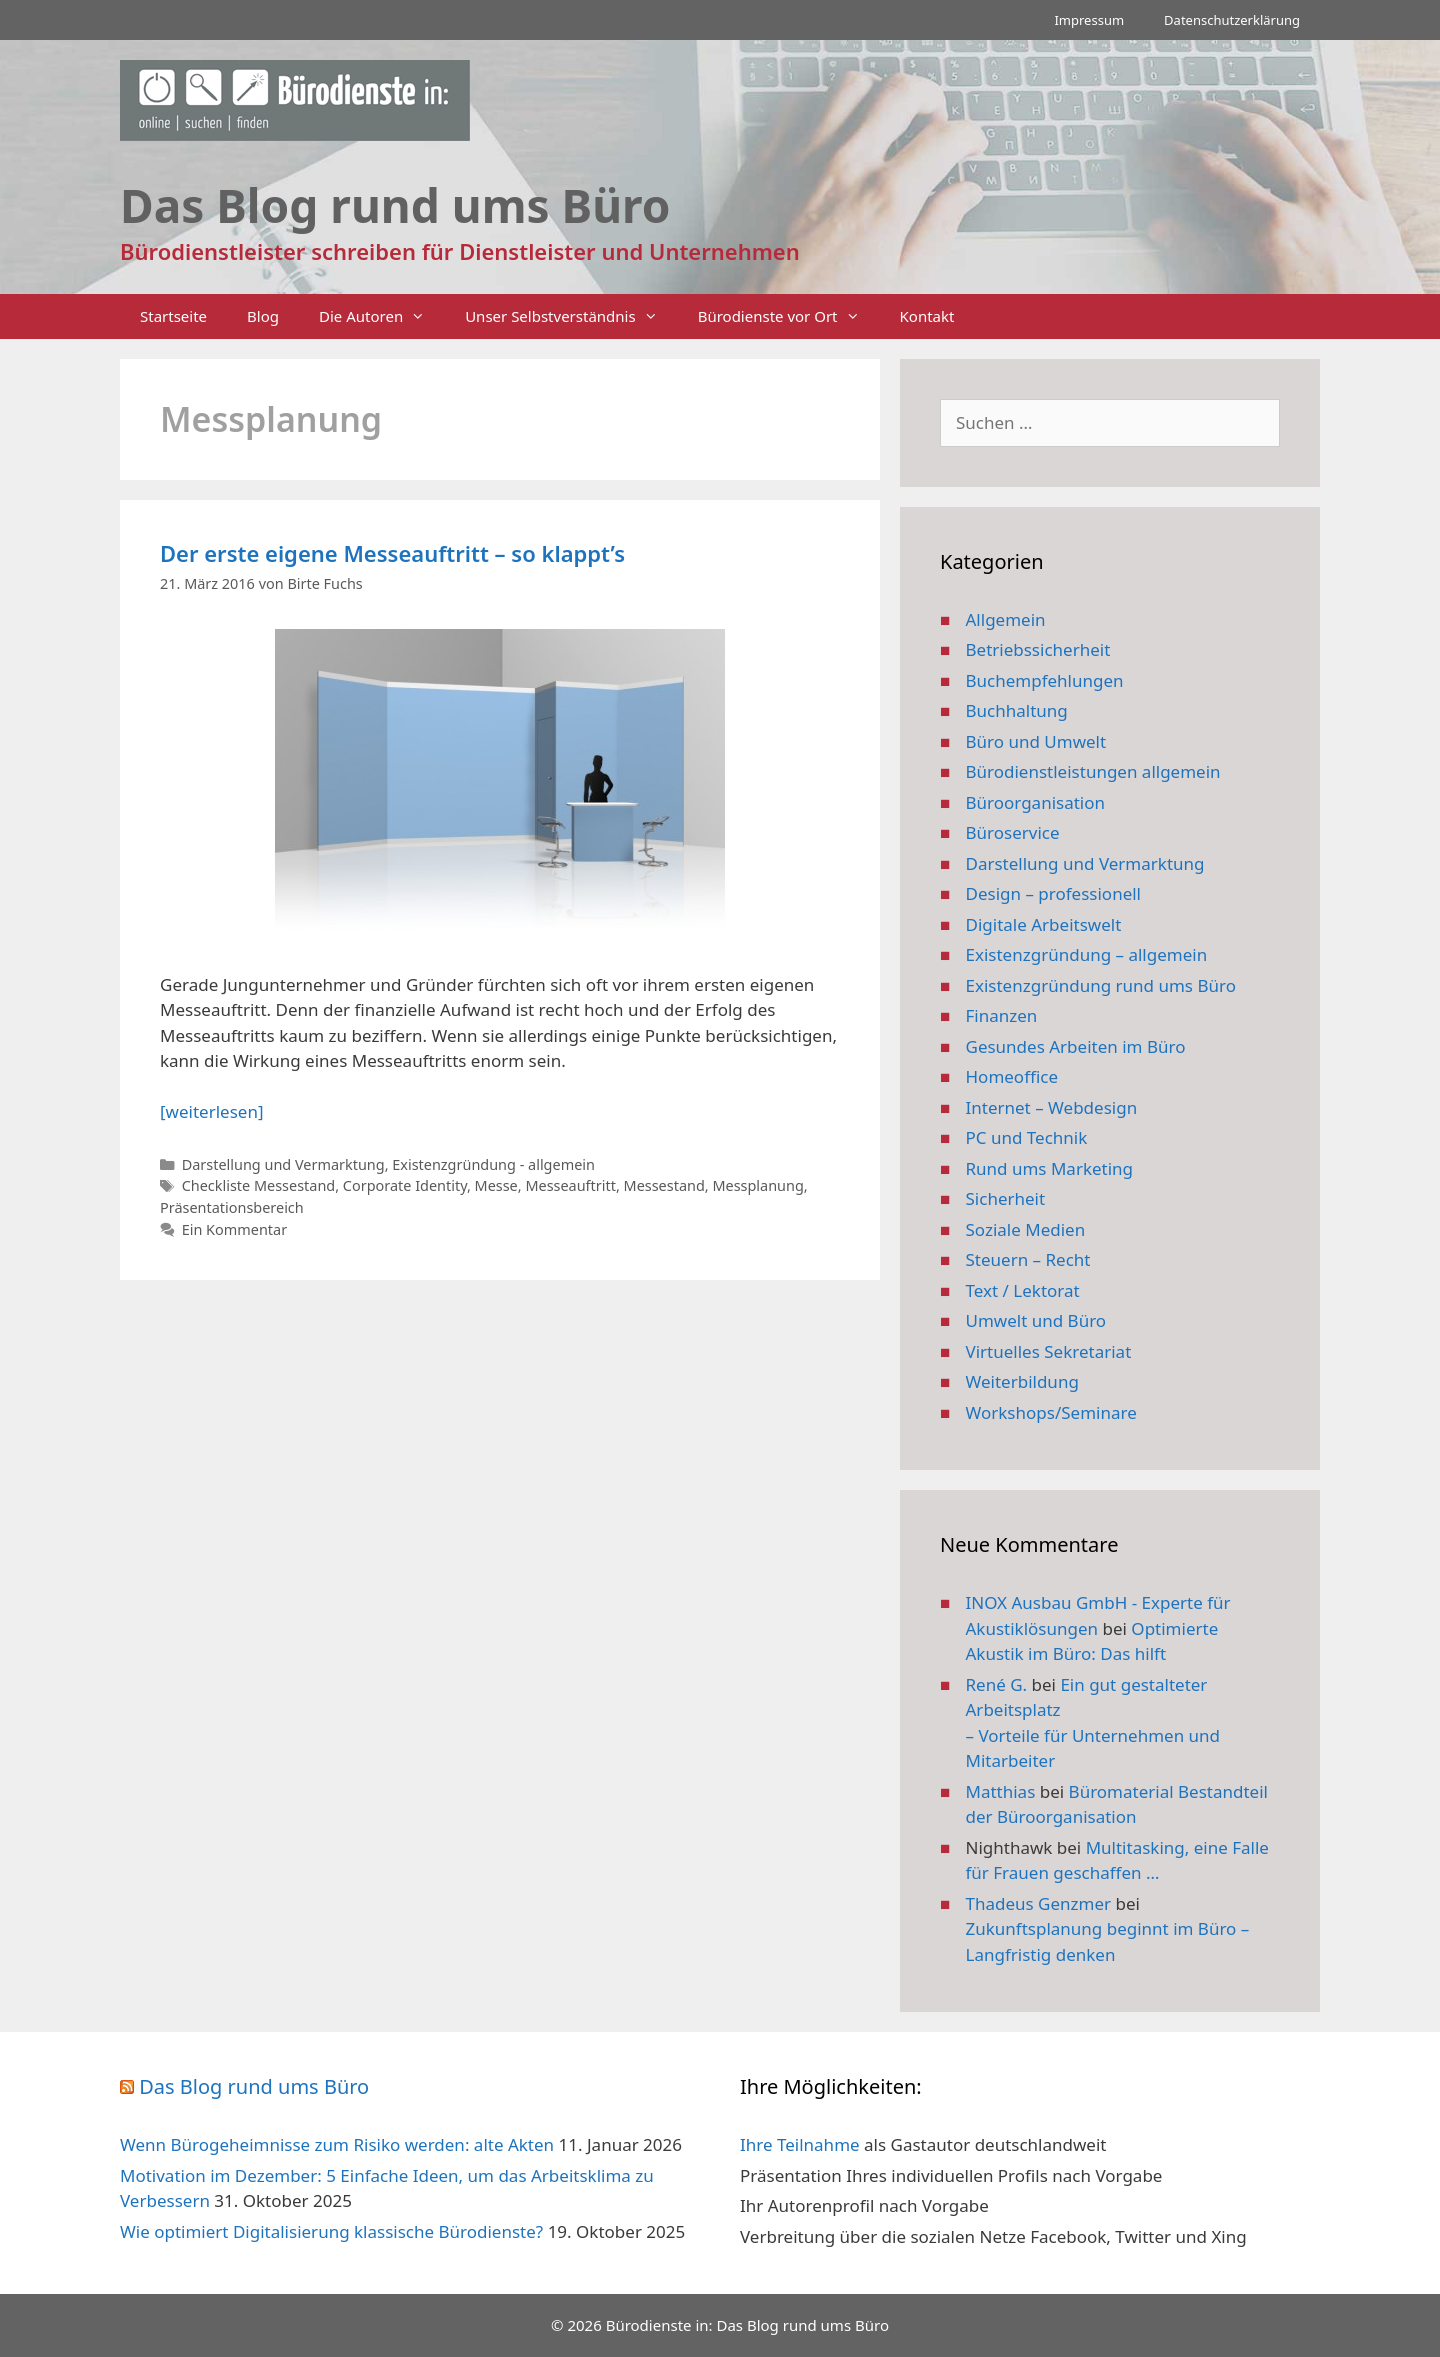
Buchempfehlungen (1045, 680)
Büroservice (1013, 832)
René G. (997, 1684)
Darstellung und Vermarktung (283, 1164)
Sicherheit (1006, 1198)
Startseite (173, 316)
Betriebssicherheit (1038, 649)
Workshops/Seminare (1051, 1412)
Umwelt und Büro (1036, 1320)
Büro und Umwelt (1036, 741)
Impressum (1089, 20)
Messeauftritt (570, 1185)
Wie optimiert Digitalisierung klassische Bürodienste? (331, 2231)
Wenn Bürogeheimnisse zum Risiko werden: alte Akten (337, 2144)
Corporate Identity (405, 1185)
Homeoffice (1012, 1076)
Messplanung (757, 1185)
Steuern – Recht (1028, 1259)
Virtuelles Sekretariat (1049, 1351)
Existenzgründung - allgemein (493, 1164)
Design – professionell (1054, 893)
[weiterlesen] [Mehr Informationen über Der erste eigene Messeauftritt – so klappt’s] (211, 1111)
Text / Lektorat (1023, 1290)
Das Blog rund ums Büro (254, 2086)
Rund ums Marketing (1050, 1168)
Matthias (1001, 1791)
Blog (263, 316)
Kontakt (927, 316)
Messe (496, 1185)
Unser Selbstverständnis (571, 316)
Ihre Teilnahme (800, 2144)
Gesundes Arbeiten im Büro (1076, 1046)
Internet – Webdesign (1052, 1107)
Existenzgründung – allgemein (1087, 954)
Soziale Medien (1026, 1229)
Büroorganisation (1036, 802)
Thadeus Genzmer (1039, 1903)
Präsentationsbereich (232, 1207)
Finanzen (1002, 1015)
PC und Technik (1027, 1137)
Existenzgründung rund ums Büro (1101, 985)
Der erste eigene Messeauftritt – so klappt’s (392, 553)
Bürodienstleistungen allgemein (1093, 771)
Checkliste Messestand (259, 1185)
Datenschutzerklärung (1232, 20)
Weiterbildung (1022, 1381)
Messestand (664, 1185)
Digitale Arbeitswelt (1044, 924)
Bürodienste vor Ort (789, 316)
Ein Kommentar (234, 1229)
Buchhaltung (1017, 710)
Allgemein (1006, 619)
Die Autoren (382, 316)
